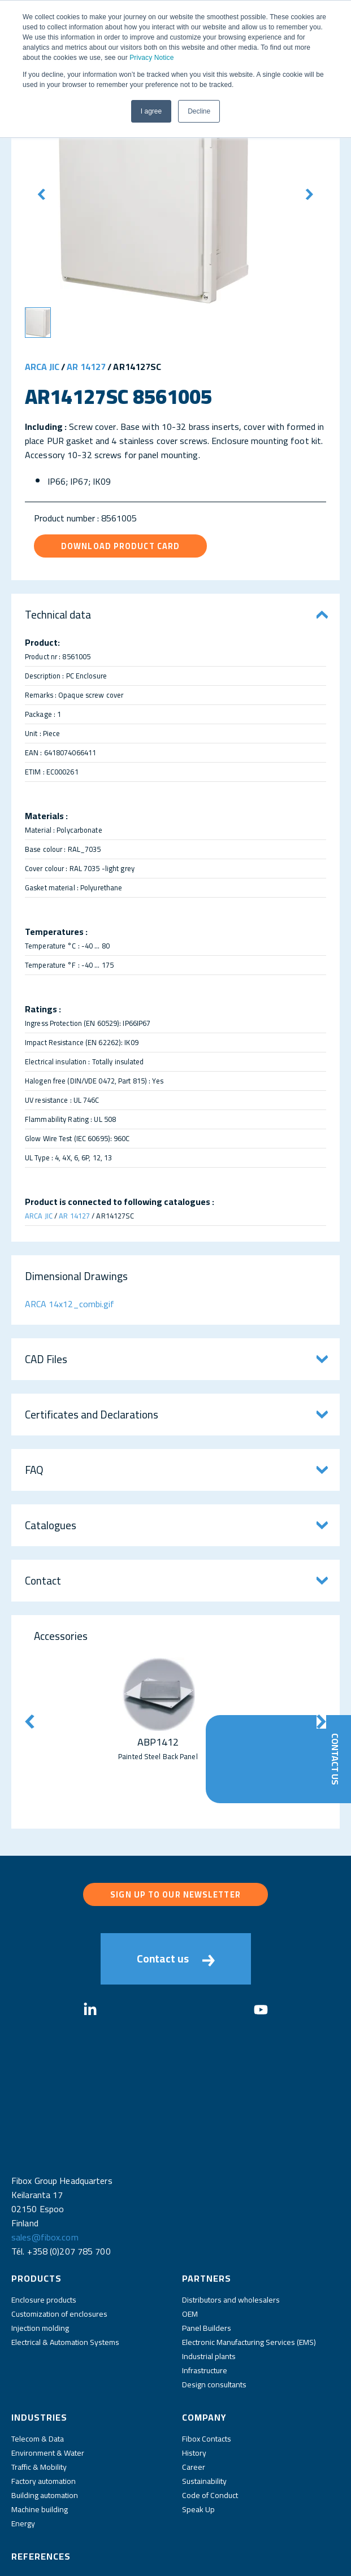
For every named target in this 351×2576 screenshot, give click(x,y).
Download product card (120, 546)
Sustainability (204, 2415)
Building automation (44, 2429)
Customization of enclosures (59, 2248)
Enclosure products (43, 2234)
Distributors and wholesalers (231, 2234)
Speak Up (198, 2443)
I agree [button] (151, 111)
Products (36, 2212)
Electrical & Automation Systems (65, 2276)
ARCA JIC (42, 366)
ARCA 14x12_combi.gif (69, 1303)
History (194, 2387)
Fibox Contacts (206, 2373)
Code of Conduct (210, 2429)
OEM (190, 2248)
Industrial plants (209, 2290)
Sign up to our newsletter (175, 1894)
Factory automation (43, 2415)
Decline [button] (199, 111)
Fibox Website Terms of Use (202, 2559)
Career (193, 2401)
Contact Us (335, 1759)
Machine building (39, 2443)
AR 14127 (86, 366)
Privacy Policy (125, 2559)
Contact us (176, 1958)
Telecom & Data (37, 2373)
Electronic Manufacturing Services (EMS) (249, 2276)
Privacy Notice (151, 58)
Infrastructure (204, 2304)
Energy (23, 2458)
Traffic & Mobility (39, 2401)
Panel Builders (206, 2262)
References (41, 2490)
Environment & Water (47, 2387)
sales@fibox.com (45, 2171)
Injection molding (40, 2262)
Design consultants (214, 2319)
